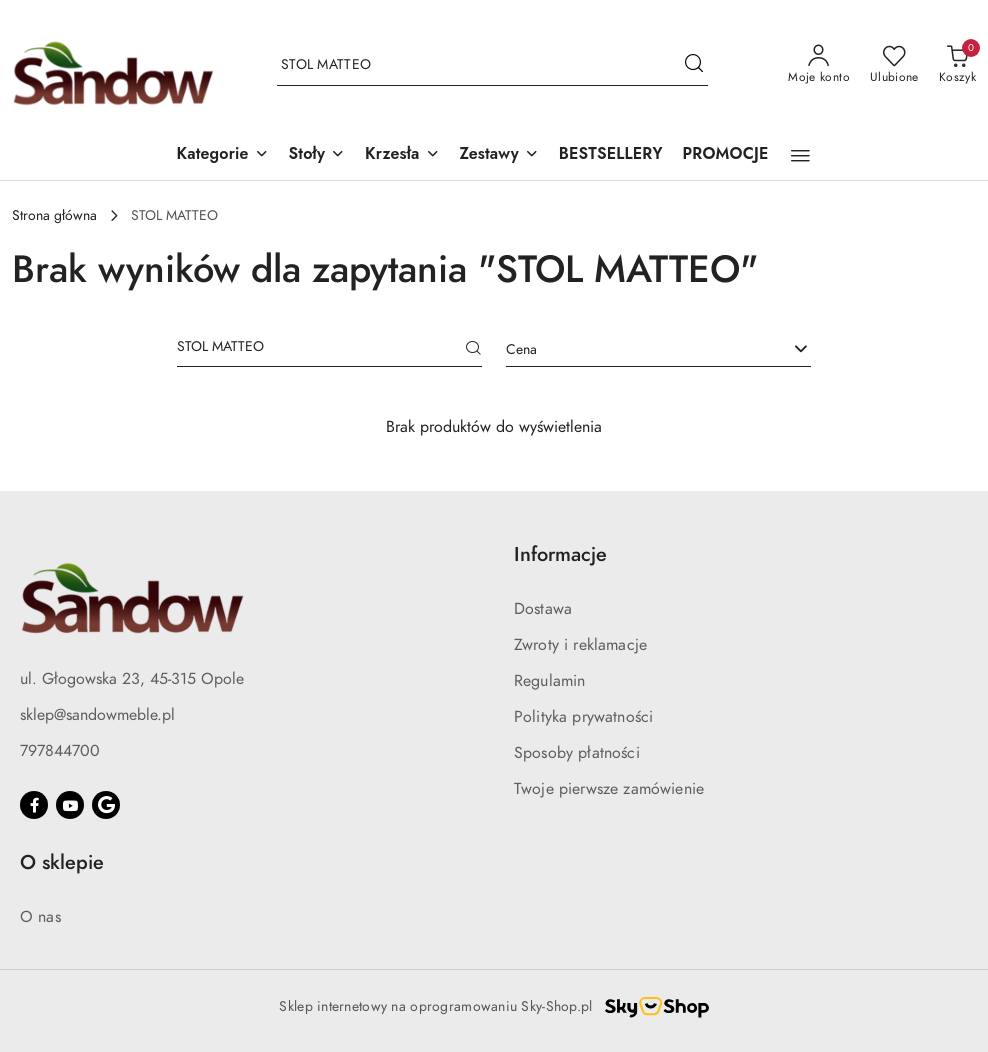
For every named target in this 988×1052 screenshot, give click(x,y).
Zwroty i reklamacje (580, 645)
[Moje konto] (819, 65)
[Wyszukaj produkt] (492, 65)
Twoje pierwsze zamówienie (609, 789)
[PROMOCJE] (726, 155)
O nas (40, 917)
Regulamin (549, 681)
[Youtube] (70, 805)
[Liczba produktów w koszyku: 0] (957, 65)
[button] (222, 155)
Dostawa (543, 609)
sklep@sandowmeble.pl (97, 715)
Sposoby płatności (577, 753)
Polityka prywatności (583, 717)
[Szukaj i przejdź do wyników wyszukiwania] (694, 65)
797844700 (60, 751)
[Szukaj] (474, 350)
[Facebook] (34, 805)
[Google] (106, 805)
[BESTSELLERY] (611, 155)
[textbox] (633, 349)
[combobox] (658, 350)
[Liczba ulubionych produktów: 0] (894, 65)
